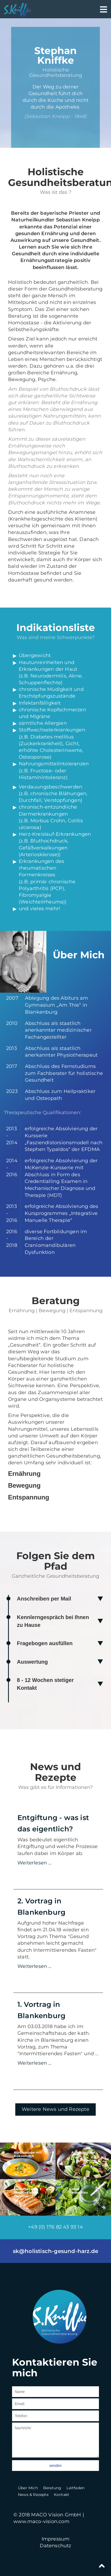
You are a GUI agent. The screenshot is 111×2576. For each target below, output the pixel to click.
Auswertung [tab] (32, 1662)
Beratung (52, 2487)
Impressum (56, 2539)
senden (55, 2465)
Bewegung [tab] (24, 1485)
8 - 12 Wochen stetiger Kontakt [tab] (45, 1684)
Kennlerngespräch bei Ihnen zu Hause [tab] (53, 1621)
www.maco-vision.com (41, 2521)
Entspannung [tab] (28, 1497)
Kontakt (61, 2494)
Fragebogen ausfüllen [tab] (45, 1643)
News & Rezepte (33, 2494)
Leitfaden (75, 2487)
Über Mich (28, 2487)
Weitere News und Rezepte (55, 2109)
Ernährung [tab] (24, 1473)
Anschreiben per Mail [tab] (44, 1599)
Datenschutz (55, 2546)
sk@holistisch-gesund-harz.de (55, 2251)
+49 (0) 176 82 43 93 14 (55, 2227)
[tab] (55, 630)
